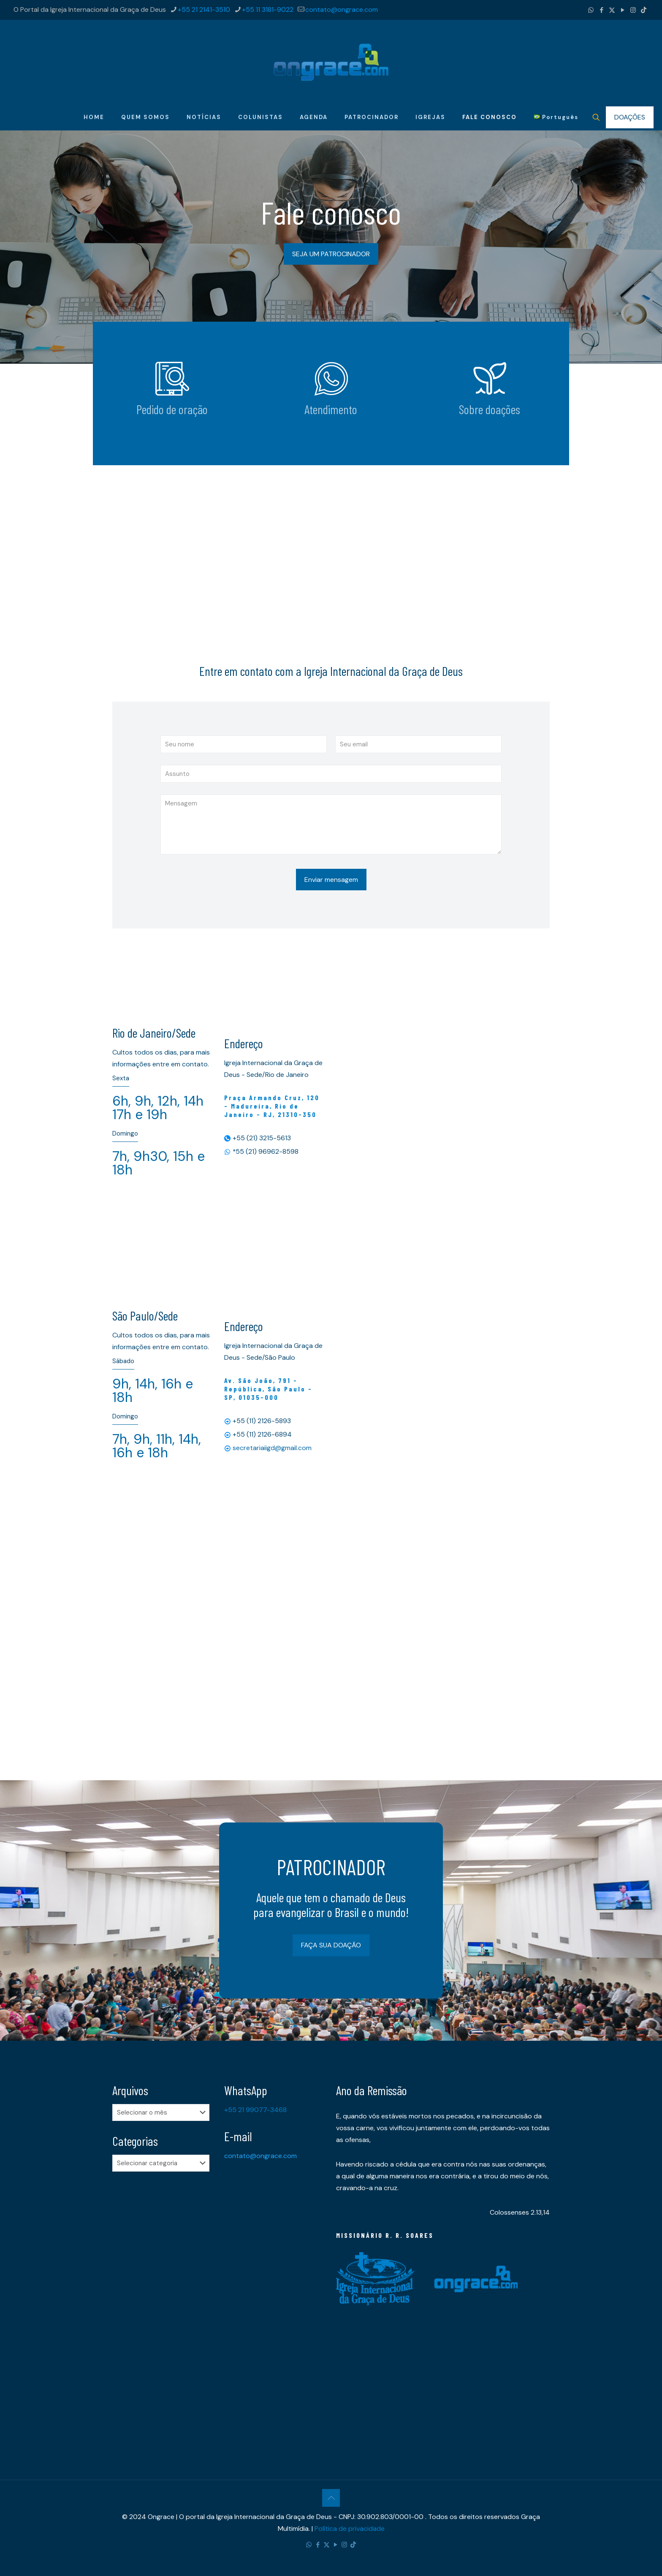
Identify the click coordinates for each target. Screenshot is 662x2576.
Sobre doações (489, 409)
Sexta (120, 1078)
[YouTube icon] (622, 10)
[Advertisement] (331, 537)
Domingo (125, 1133)
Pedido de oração (172, 409)
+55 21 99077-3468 (255, 2109)
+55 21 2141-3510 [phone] (204, 9)
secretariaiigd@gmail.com (272, 1447)
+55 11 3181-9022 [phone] (267, 9)
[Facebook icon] (601, 10)
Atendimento (330, 409)
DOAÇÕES (629, 117)
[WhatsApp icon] (591, 10)
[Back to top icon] (331, 2498)
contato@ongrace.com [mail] (341, 9)
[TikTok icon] (643, 10)
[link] (172, 379)
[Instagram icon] (633, 10)
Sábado (123, 1361)
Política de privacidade (350, 2528)
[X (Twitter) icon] (612, 10)
